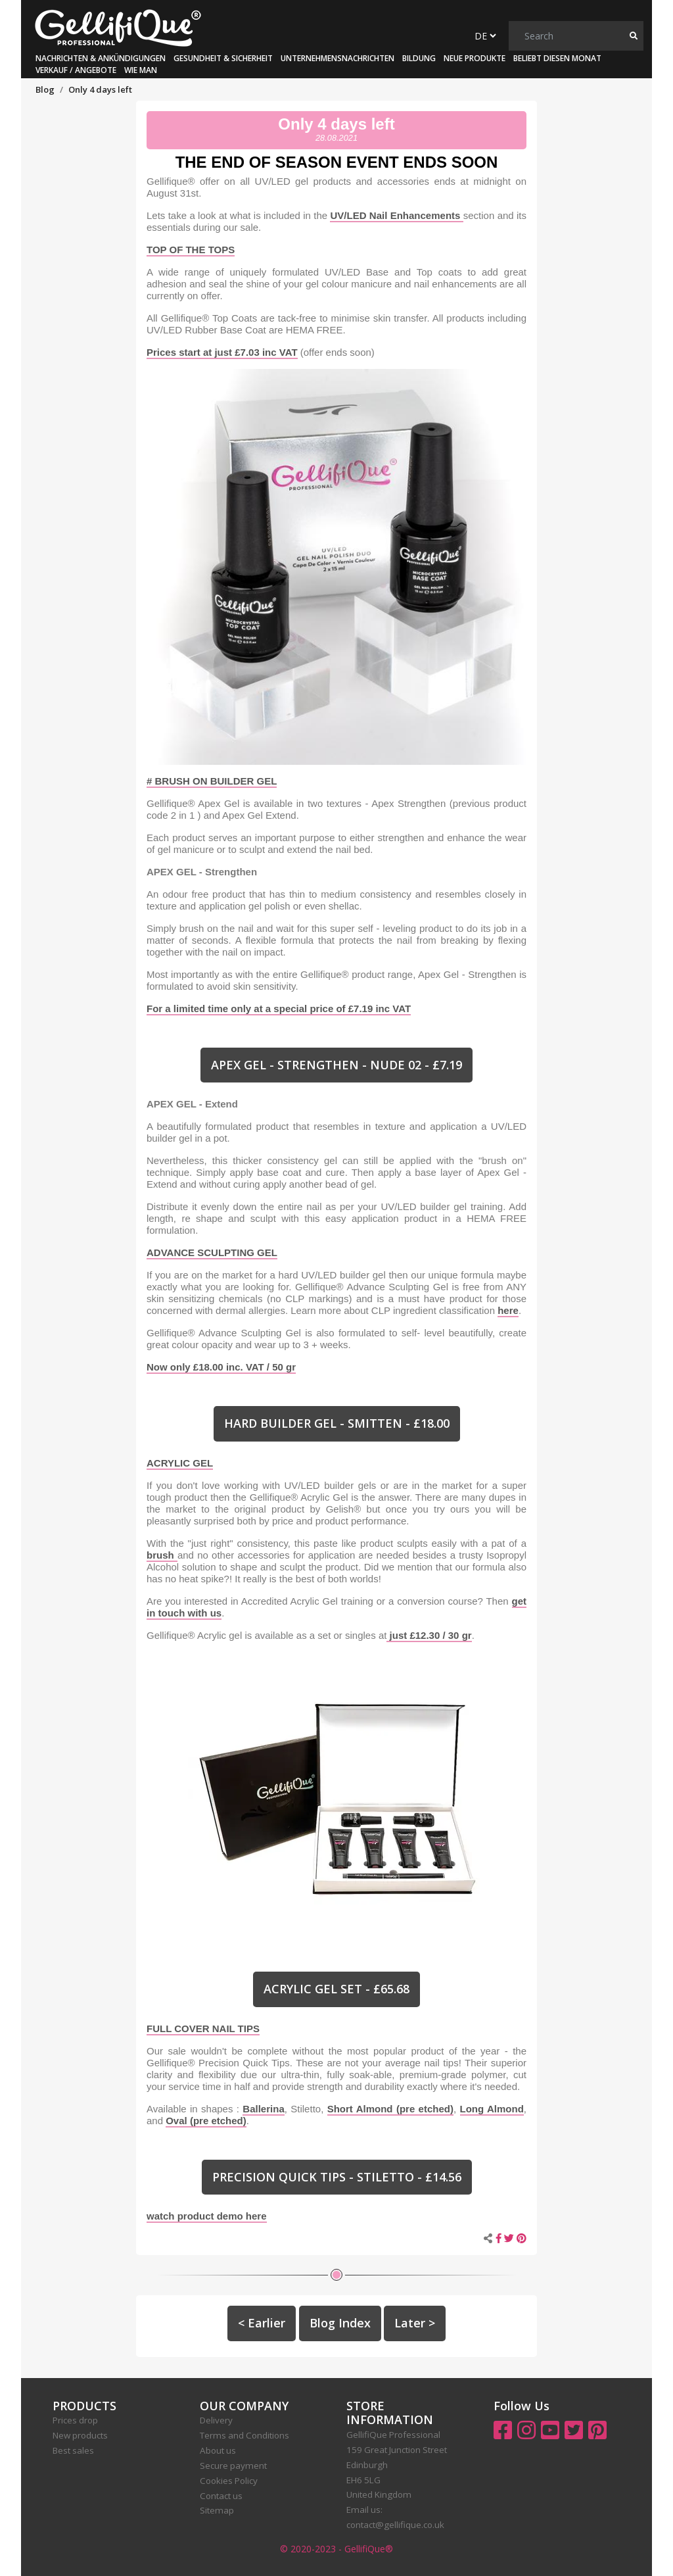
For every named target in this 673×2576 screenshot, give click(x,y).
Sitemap (217, 2510)
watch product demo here (207, 2216)
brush (162, 1555)
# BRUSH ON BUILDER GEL (212, 781)
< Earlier (261, 2323)
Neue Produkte (474, 58)
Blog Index (340, 2323)
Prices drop (75, 2420)
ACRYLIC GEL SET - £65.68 (336, 1989)
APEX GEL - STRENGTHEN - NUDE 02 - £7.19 (336, 1065)
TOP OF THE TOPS (191, 249)
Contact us (221, 2496)
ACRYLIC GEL (180, 1463)
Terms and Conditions (244, 2435)
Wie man (140, 70)
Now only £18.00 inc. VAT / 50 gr (221, 1367)
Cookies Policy (229, 2481)
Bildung (419, 58)
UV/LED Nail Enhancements (396, 215)
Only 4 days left (336, 124)
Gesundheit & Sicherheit (223, 58)
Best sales (73, 2450)
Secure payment (233, 2465)
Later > (414, 2323)
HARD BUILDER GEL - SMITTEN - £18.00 (337, 1423)
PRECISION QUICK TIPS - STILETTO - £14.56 (336, 2177)
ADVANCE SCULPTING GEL (212, 1252)
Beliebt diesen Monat (557, 58)
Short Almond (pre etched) (390, 2108)
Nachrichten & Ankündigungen (100, 58)
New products (80, 2435)
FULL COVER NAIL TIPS (203, 2028)
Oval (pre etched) (206, 2120)
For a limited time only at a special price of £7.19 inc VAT (279, 1008)
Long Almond (492, 2108)
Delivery (216, 2420)
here (508, 1310)
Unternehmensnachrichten (337, 58)
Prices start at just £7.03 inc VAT (222, 352)
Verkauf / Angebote (75, 70)
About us (218, 2450)
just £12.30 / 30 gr (428, 1635)
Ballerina (263, 2108)
